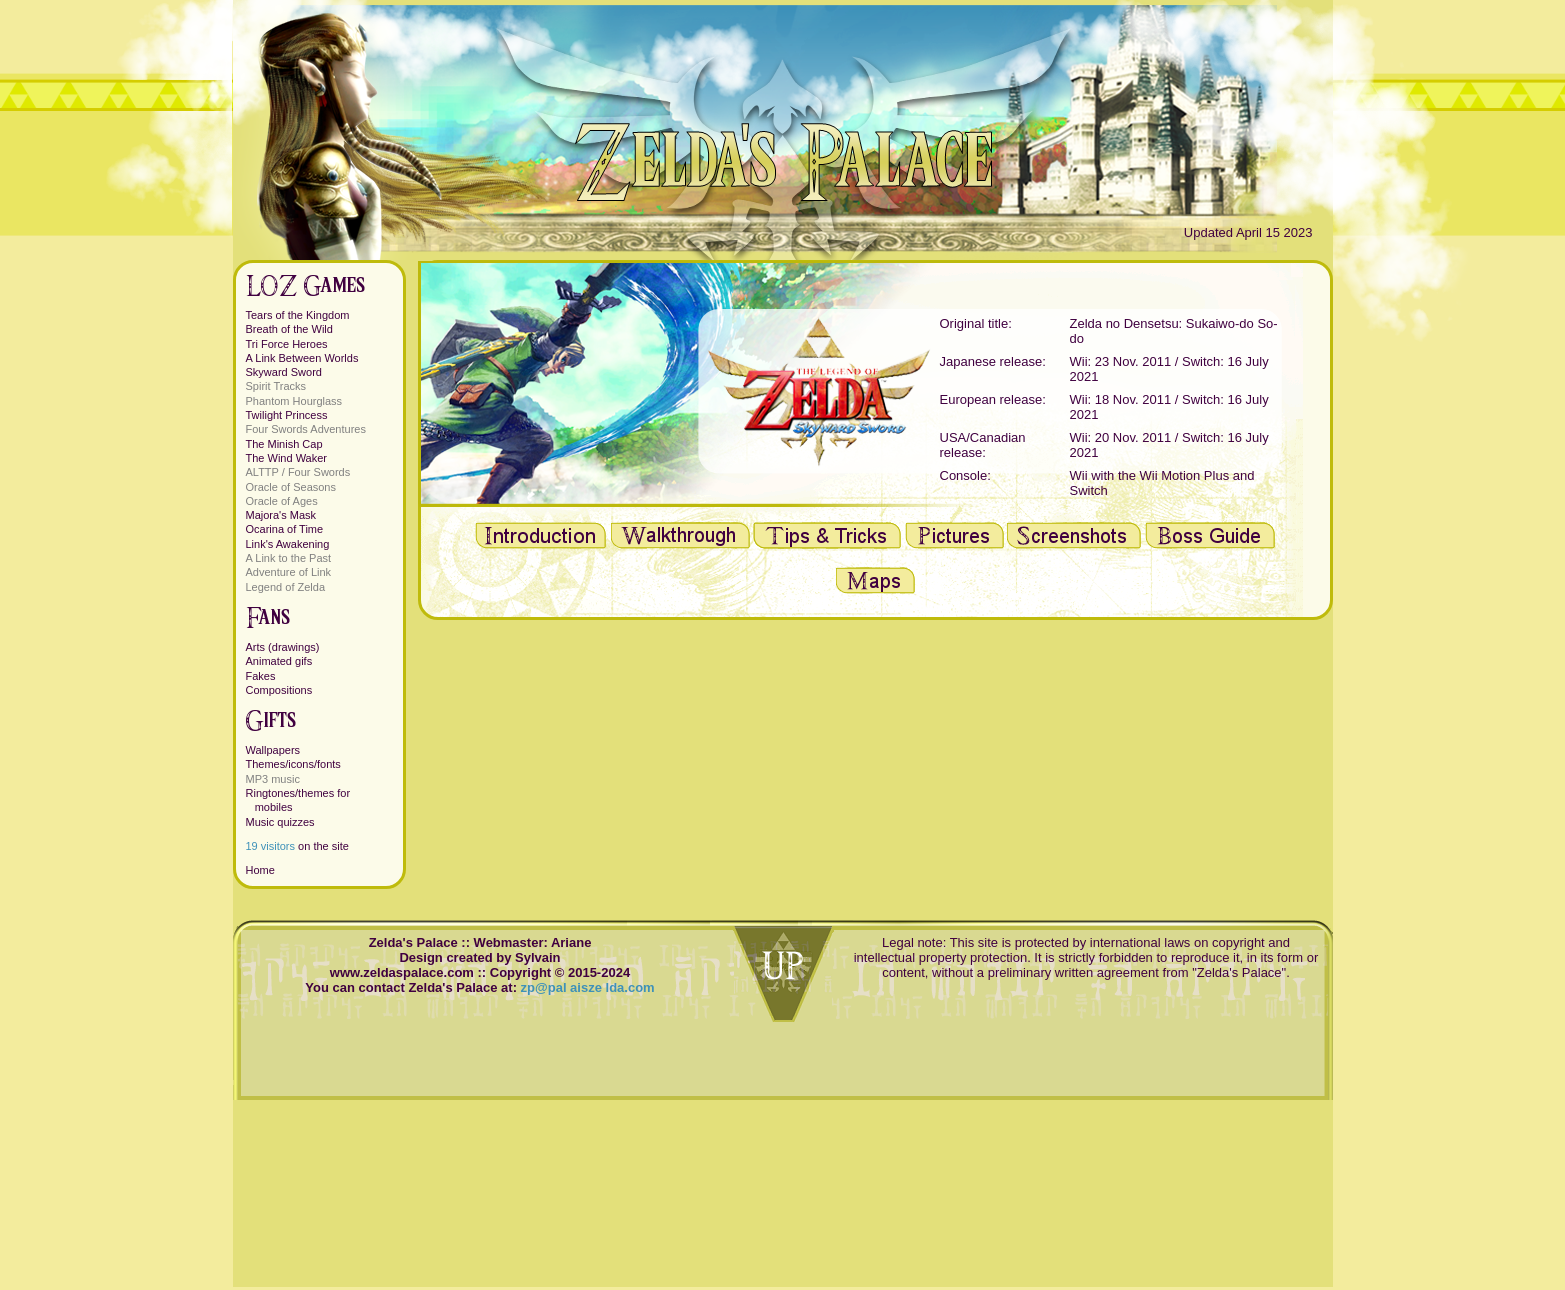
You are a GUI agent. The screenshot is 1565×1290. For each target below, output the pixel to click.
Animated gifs (279, 661)
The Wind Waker (287, 458)
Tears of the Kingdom (298, 315)
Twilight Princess (287, 415)
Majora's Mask (281, 515)
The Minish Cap (284, 444)
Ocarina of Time (285, 529)
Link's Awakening (288, 544)
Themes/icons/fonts (293, 764)
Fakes (261, 676)
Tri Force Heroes (287, 344)
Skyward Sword (284, 372)
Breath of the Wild (289, 329)
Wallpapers (273, 750)
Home (260, 870)
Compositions (279, 690)
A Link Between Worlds (302, 358)
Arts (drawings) (283, 647)
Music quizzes (280, 822)
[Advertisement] (875, 760)
